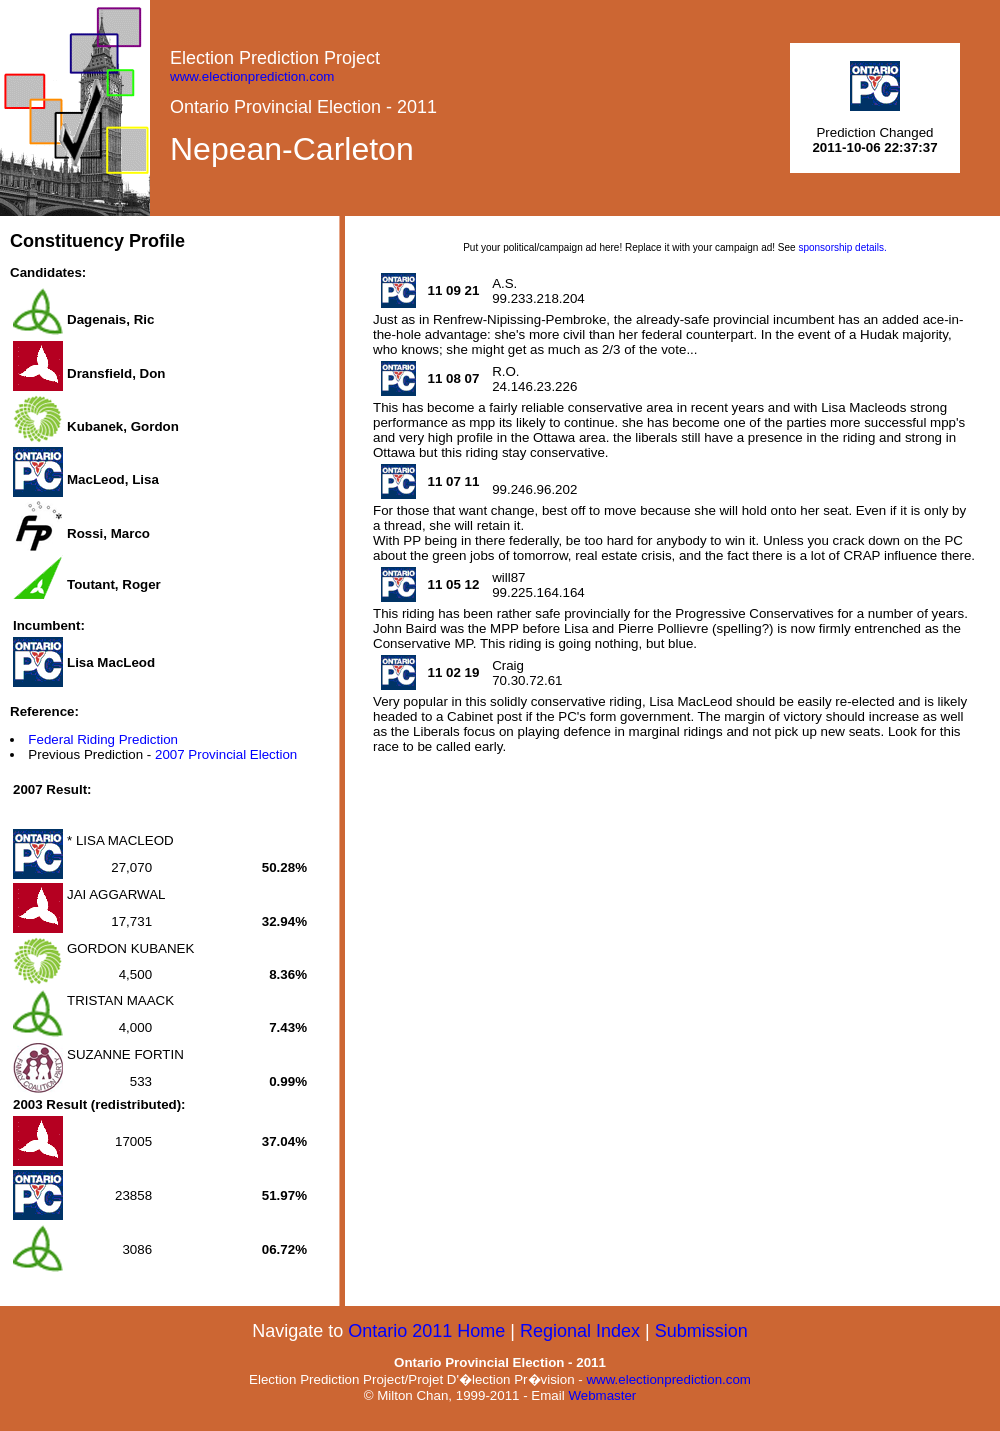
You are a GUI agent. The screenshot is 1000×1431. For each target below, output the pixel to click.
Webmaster (602, 1395)
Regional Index (580, 1331)
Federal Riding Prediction (103, 739)
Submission (701, 1331)
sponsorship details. (842, 247)
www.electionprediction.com (252, 76)
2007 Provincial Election (226, 754)
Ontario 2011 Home (426, 1331)
